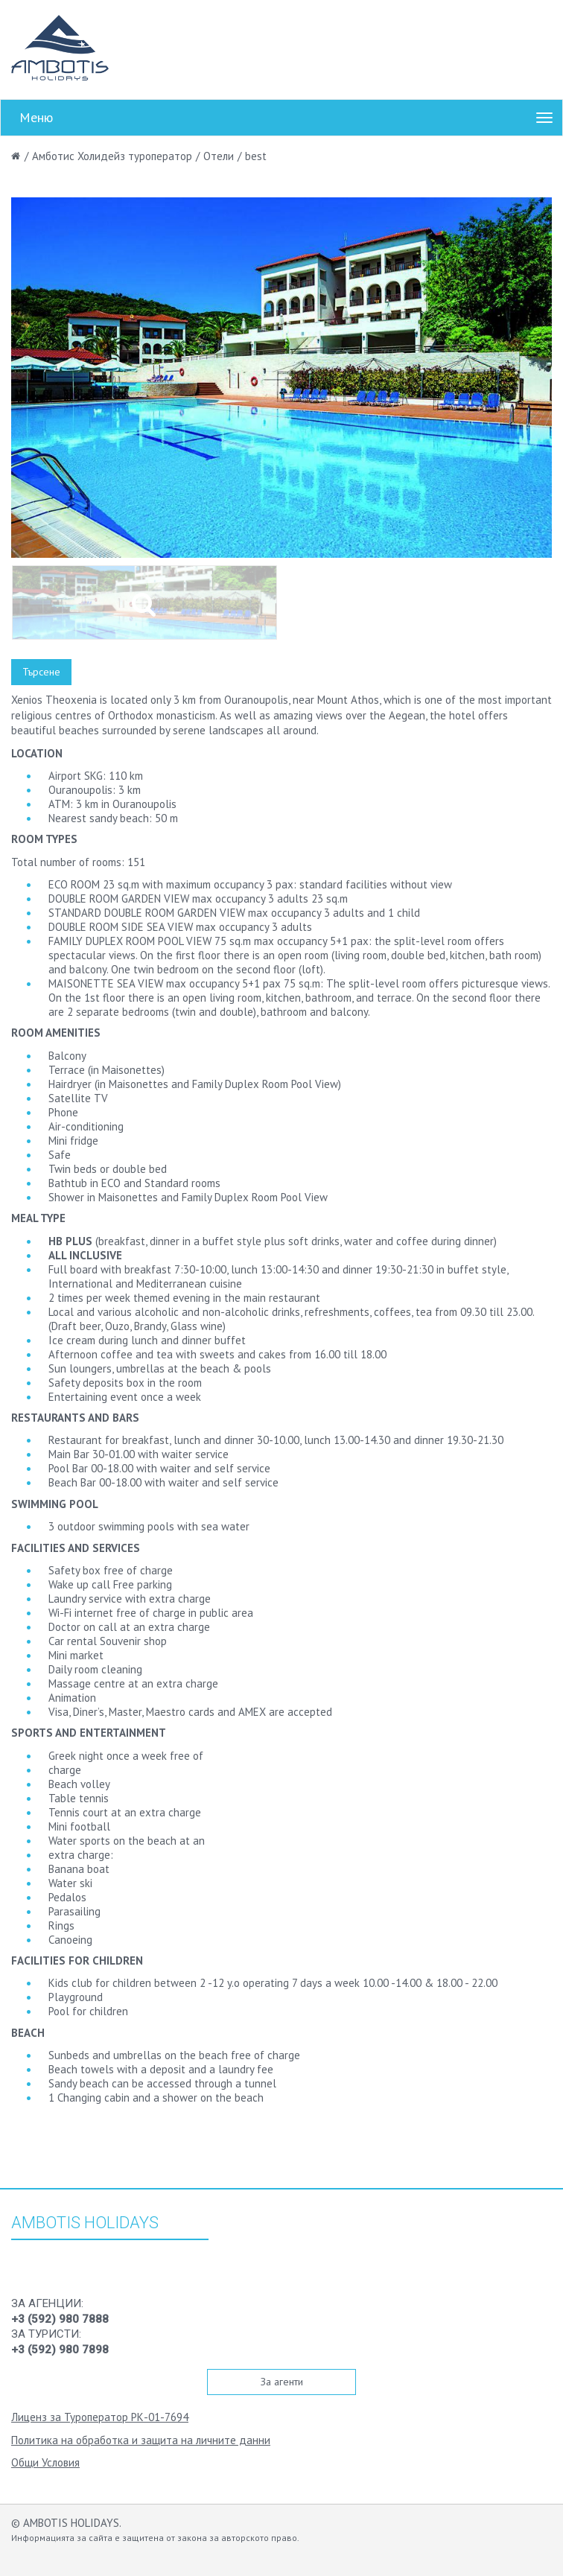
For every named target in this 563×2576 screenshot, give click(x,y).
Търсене (41, 671)
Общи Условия (45, 2462)
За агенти (282, 2381)
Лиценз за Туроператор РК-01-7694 (99, 2417)
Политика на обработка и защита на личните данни (140, 2440)
